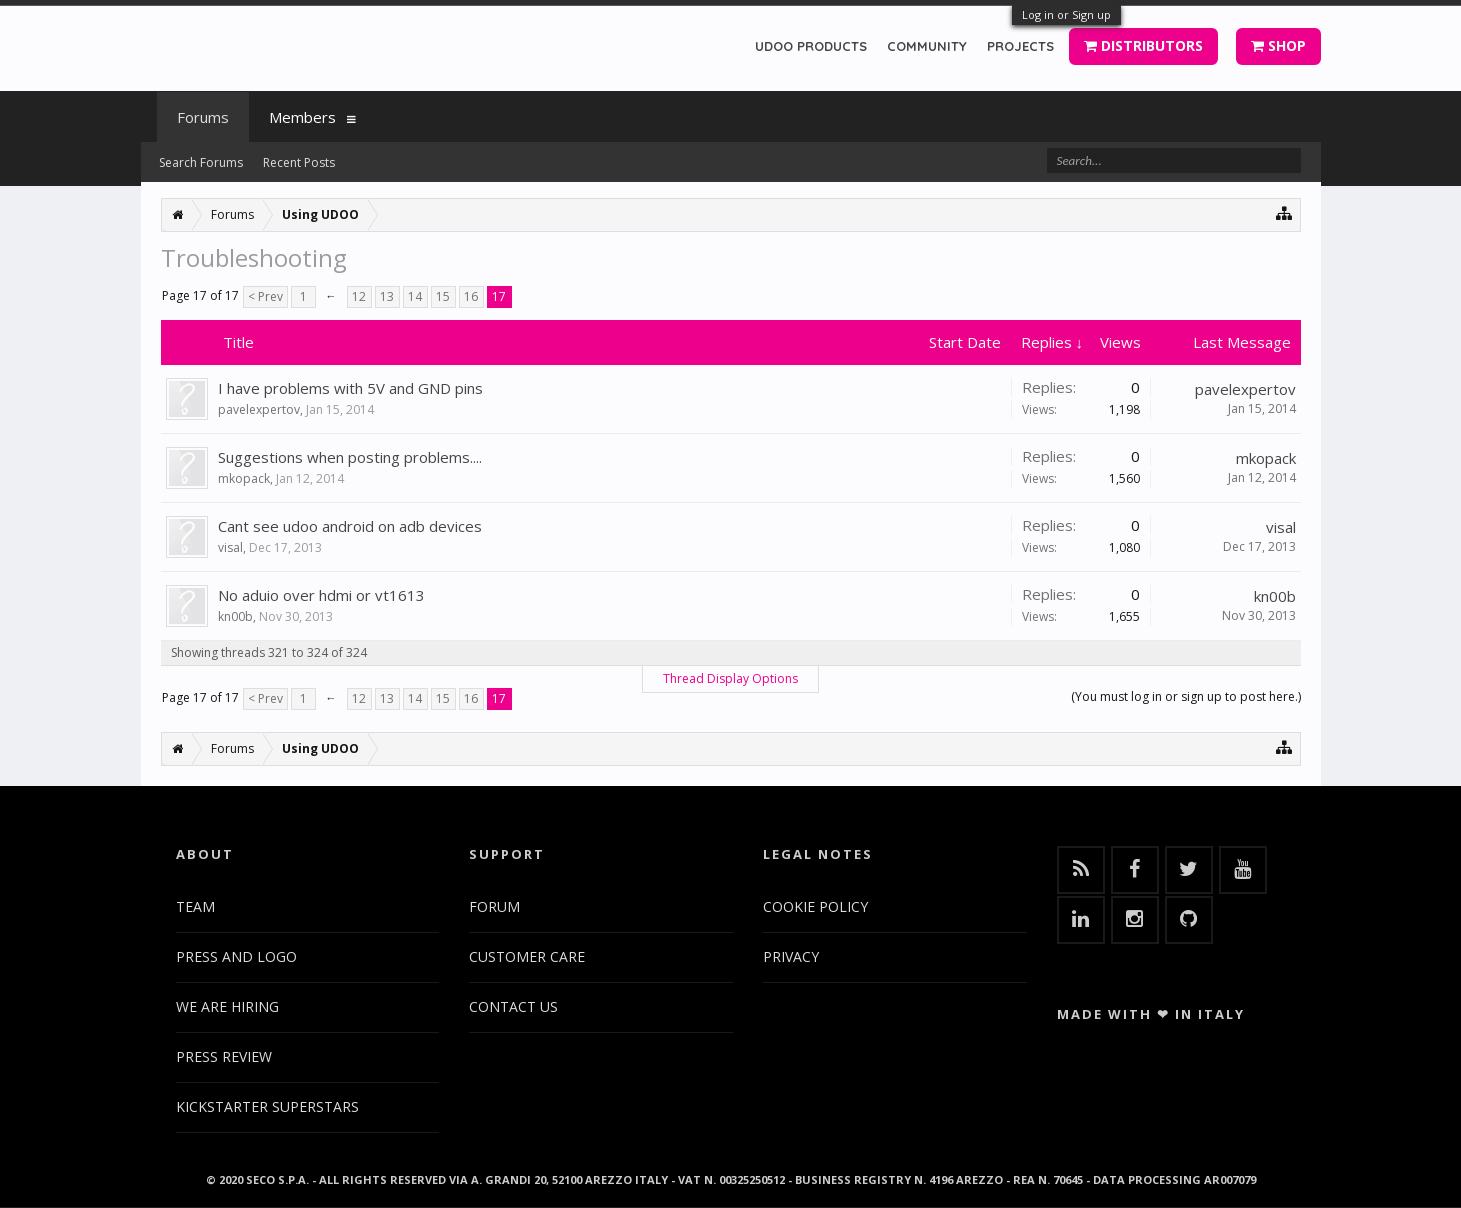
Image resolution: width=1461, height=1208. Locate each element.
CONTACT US (513, 1006)
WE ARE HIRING (227, 1006)
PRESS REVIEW (224, 1056)
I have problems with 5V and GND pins (350, 388)
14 (415, 296)
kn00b (235, 616)
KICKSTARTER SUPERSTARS (267, 1106)
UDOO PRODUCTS (811, 46)
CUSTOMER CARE (527, 956)
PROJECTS (1020, 46)
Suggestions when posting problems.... (350, 457)
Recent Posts (299, 162)
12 (359, 296)
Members (302, 117)
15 (443, 296)
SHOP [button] (1278, 45)
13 (387, 296)
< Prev (265, 296)
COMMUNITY (927, 46)
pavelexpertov (259, 409)
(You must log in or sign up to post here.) (1186, 696)
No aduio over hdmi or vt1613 (321, 595)
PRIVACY (791, 956)
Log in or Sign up (1066, 14)
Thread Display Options (730, 678)
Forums (203, 117)
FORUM (494, 906)
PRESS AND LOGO (236, 956)
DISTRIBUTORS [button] (1143, 45)
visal (230, 547)
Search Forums (201, 162)
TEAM (195, 906)
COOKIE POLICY (815, 906)
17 (499, 296)
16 (471, 296)
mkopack (244, 478)
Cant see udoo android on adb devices (350, 526)
